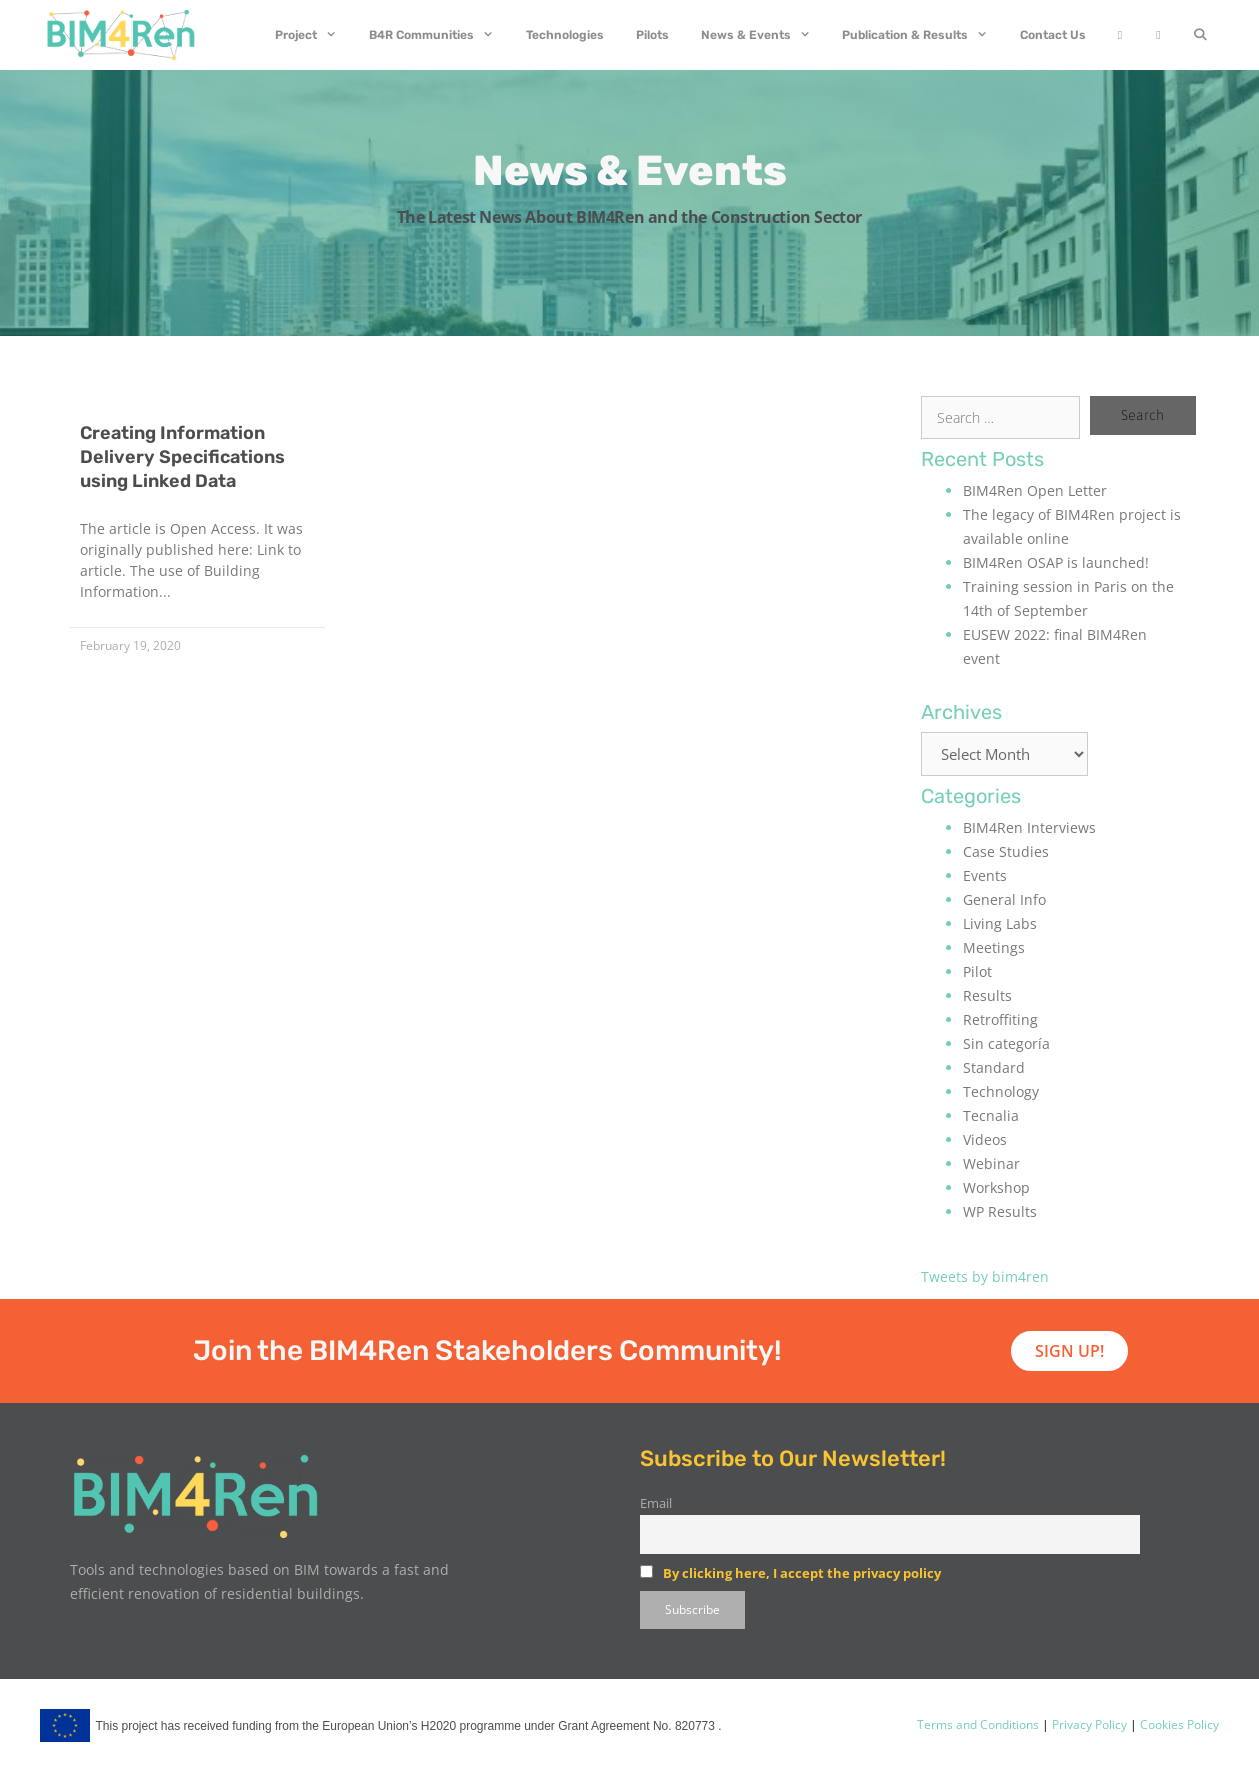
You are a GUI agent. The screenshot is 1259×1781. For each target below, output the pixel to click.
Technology (1001, 1091)
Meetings (994, 947)
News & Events (764, 35)
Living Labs (1000, 923)
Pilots (652, 35)
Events (985, 875)
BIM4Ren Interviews (1029, 827)
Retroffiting (1000, 1019)
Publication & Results (923, 35)
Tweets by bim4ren (985, 1276)
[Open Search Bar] (1200, 35)
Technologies (565, 35)
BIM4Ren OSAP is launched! (1056, 562)
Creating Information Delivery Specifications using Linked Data (182, 457)
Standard (994, 1067)
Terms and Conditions (978, 1724)
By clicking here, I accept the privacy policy (802, 1573)
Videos (985, 1139)
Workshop (996, 1187)
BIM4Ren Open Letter (1035, 490)
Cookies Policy (1178, 1724)
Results (987, 995)
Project (314, 35)
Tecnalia (991, 1115)
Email (656, 1503)
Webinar (991, 1163)
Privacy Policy (1088, 1724)
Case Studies (1006, 851)
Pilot (977, 971)
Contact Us (1053, 35)
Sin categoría (1006, 1043)
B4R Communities (439, 35)
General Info (1004, 899)
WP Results (1000, 1211)
